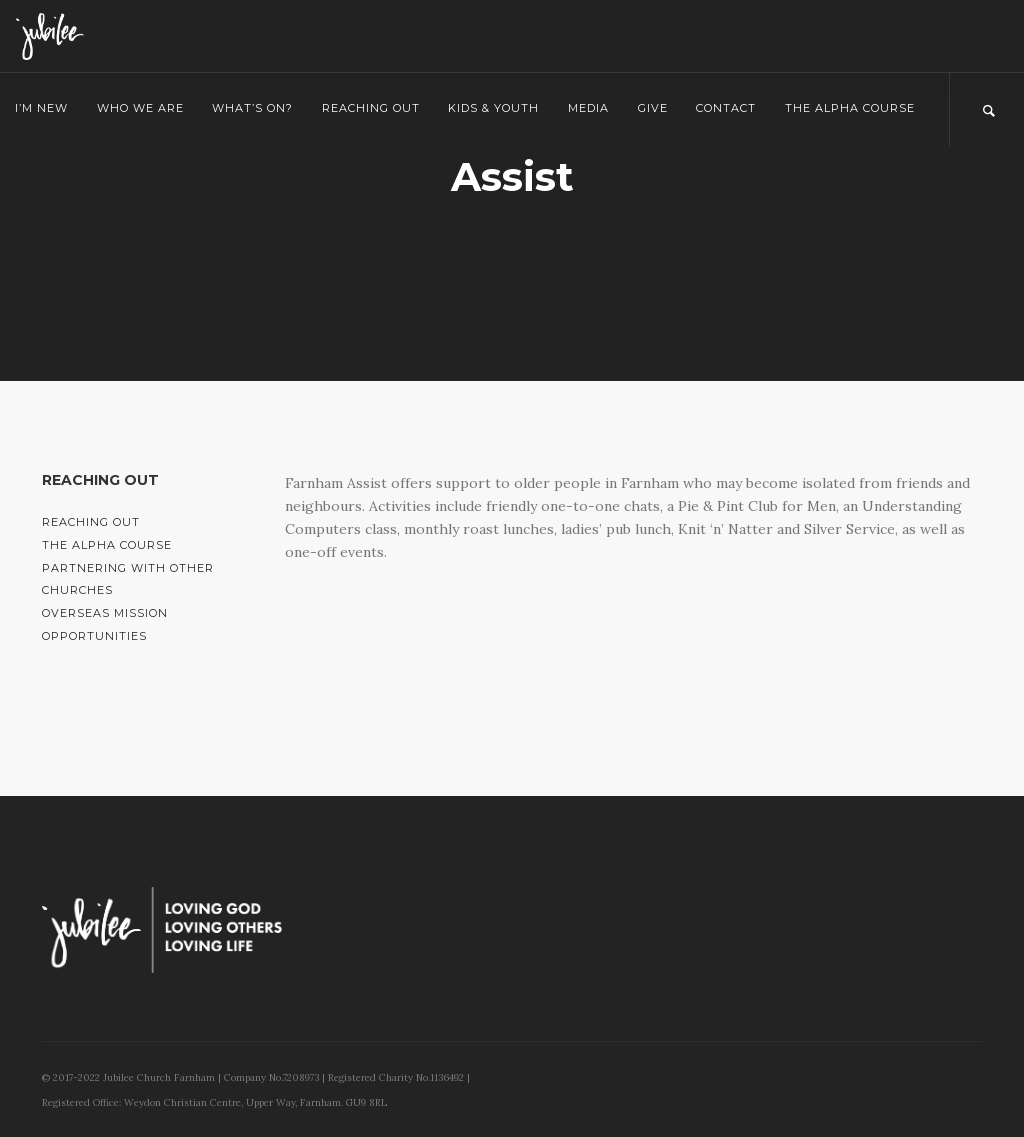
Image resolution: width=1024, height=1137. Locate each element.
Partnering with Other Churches (128, 579)
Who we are (140, 108)
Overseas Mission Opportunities (105, 624)
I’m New (41, 108)
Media (588, 108)
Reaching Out (371, 108)
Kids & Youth (493, 108)
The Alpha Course (850, 108)
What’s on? (252, 108)
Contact (726, 108)
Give (653, 108)
